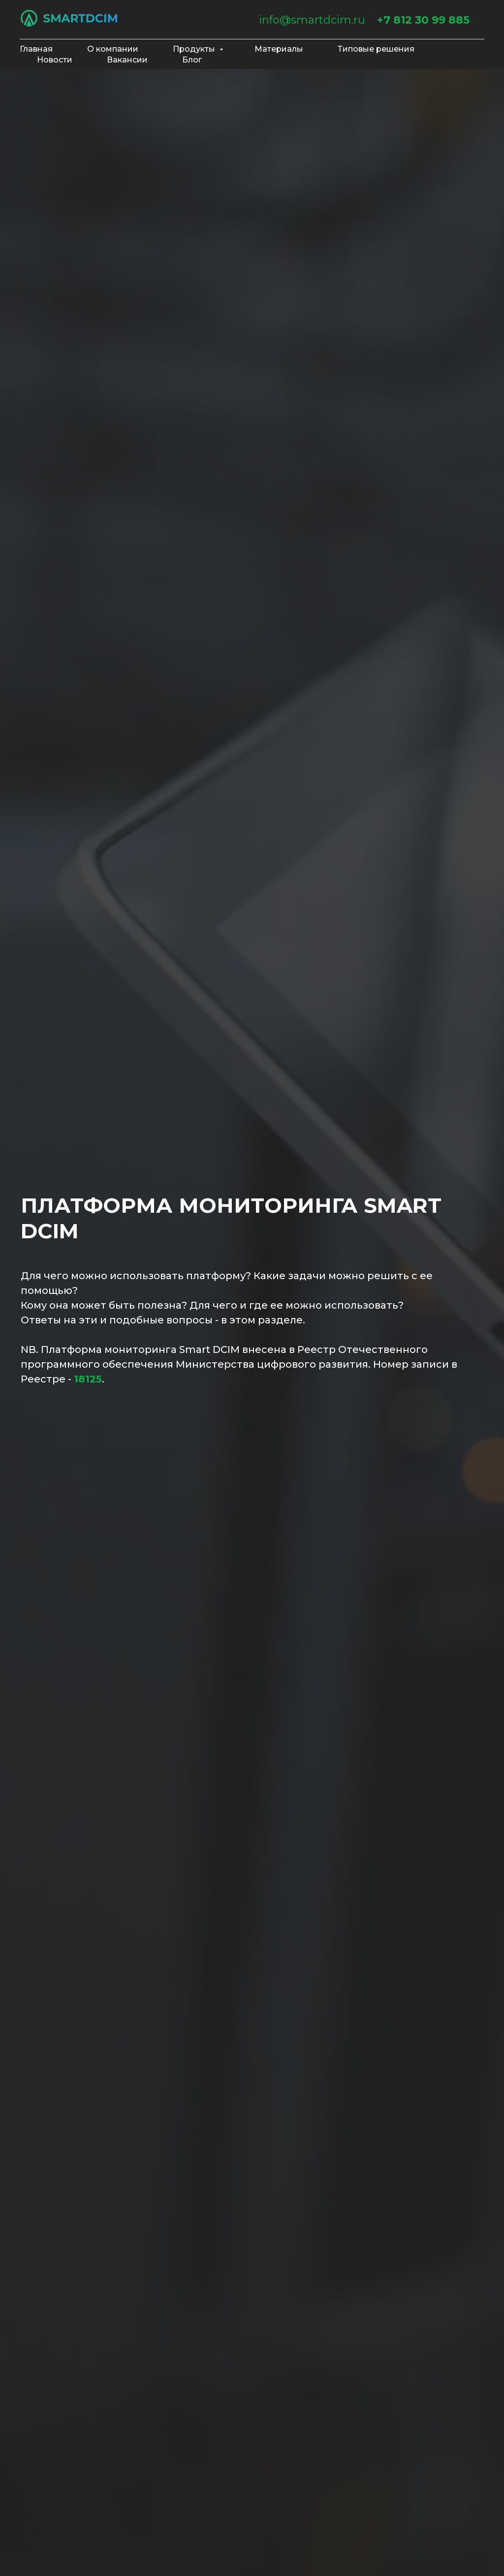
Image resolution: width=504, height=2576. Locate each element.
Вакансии (127, 59)
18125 (88, 1379)
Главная (36, 49)
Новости (54, 59)
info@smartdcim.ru (312, 20)
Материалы (278, 49)
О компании (112, 49)
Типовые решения (376, 49)
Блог (192, 59)
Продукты (195, 49)
